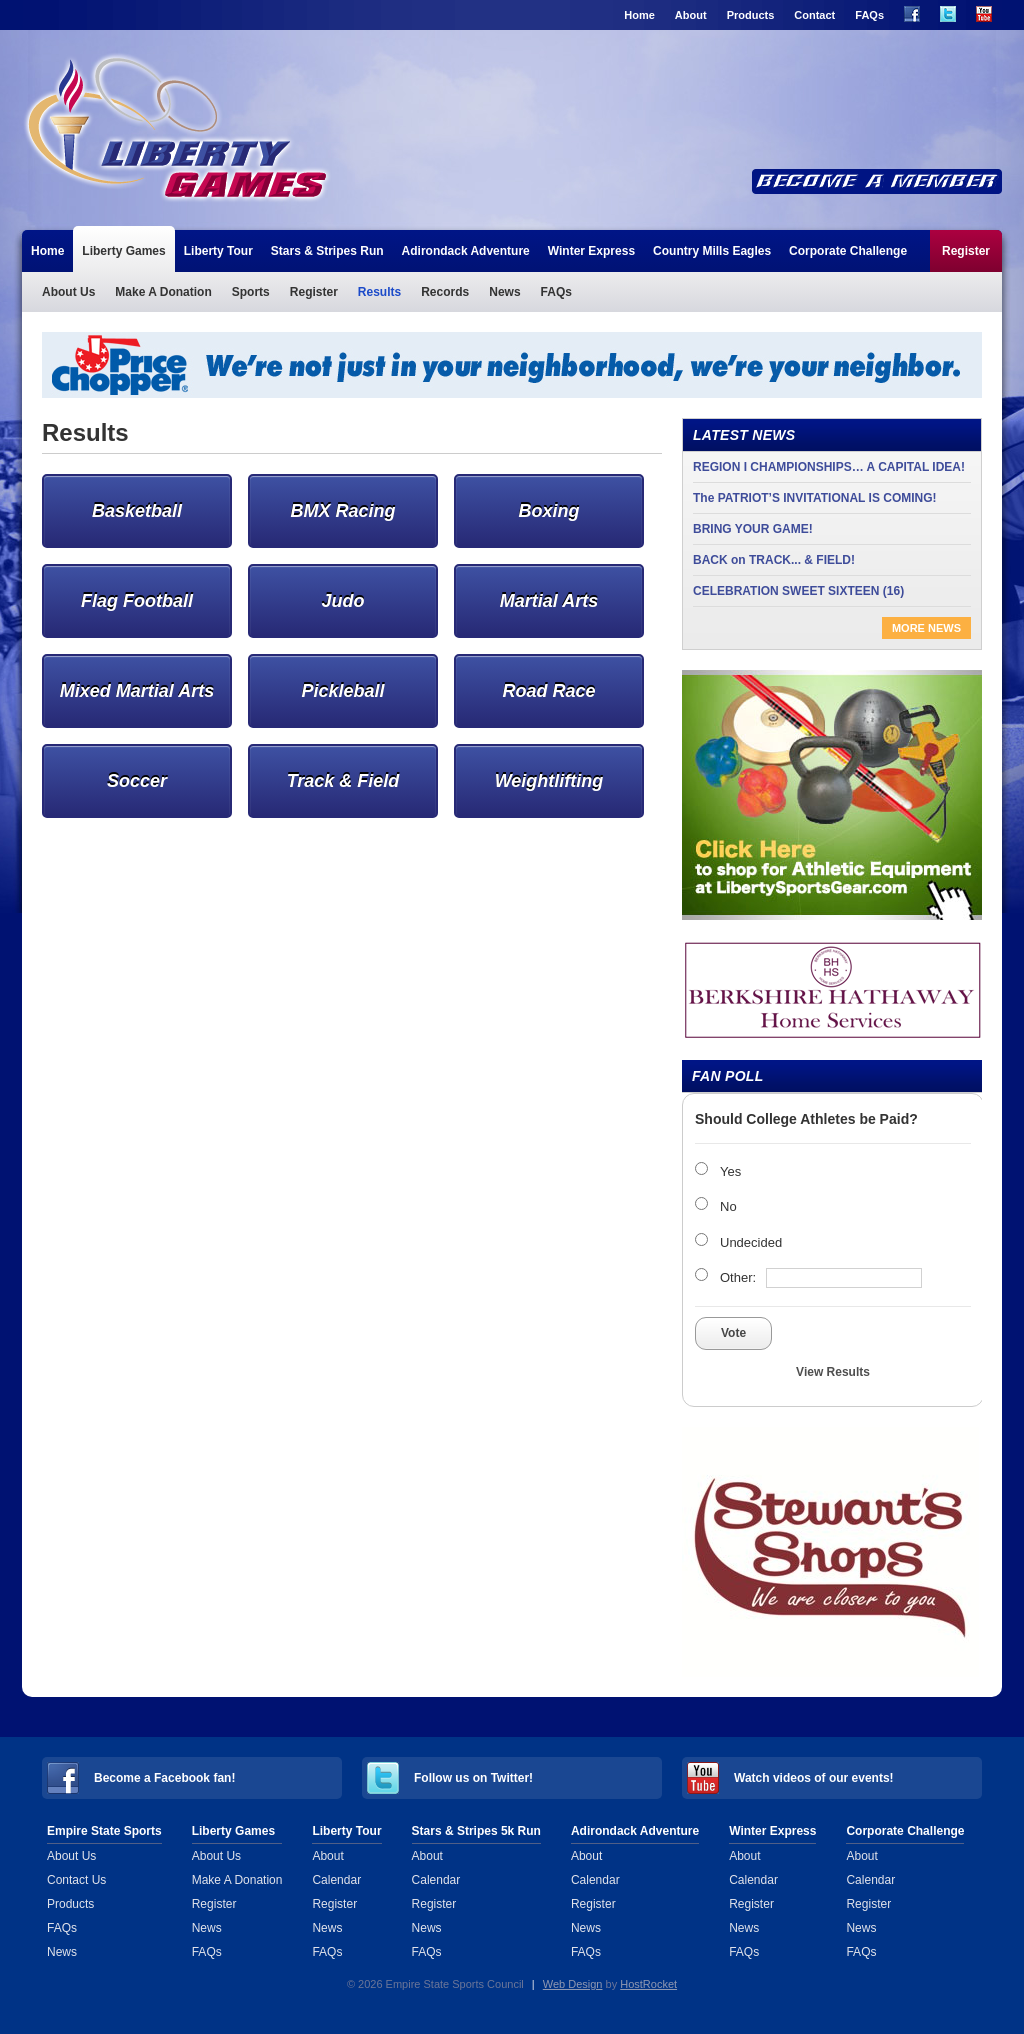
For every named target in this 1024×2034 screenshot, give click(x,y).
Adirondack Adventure (466, 251)
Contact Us (76, 1880)
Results (379, 292)
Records (445, 292)
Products (751, 15)
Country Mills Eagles (712, 251)
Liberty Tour (218, 251)
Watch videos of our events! (814, 1778)
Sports (251, 292)
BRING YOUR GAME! (753, 529)
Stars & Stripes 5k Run (476, 1831)
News (504, 292)
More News (926, 628)
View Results (833, 1372)
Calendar (336, 1880)
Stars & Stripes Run (327, 251)
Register (966, 251)
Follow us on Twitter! (473, 1778)
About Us (68, 292)
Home (639, 15)
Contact (814, 15)
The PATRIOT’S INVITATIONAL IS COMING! (815, 498)
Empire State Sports (104, 1831)
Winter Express (591, 251)
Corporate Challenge (848, 251)
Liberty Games (288, 128)
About (691, 15)
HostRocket (648, 1984)
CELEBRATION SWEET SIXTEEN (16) (798, 591)
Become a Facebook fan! (164, 1778)
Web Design (573, 1984)
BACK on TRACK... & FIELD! (774, 560)
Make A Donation (163, 292)
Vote (733, 1333)
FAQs (869, 15)
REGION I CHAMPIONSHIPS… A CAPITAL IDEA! (829, 467)
